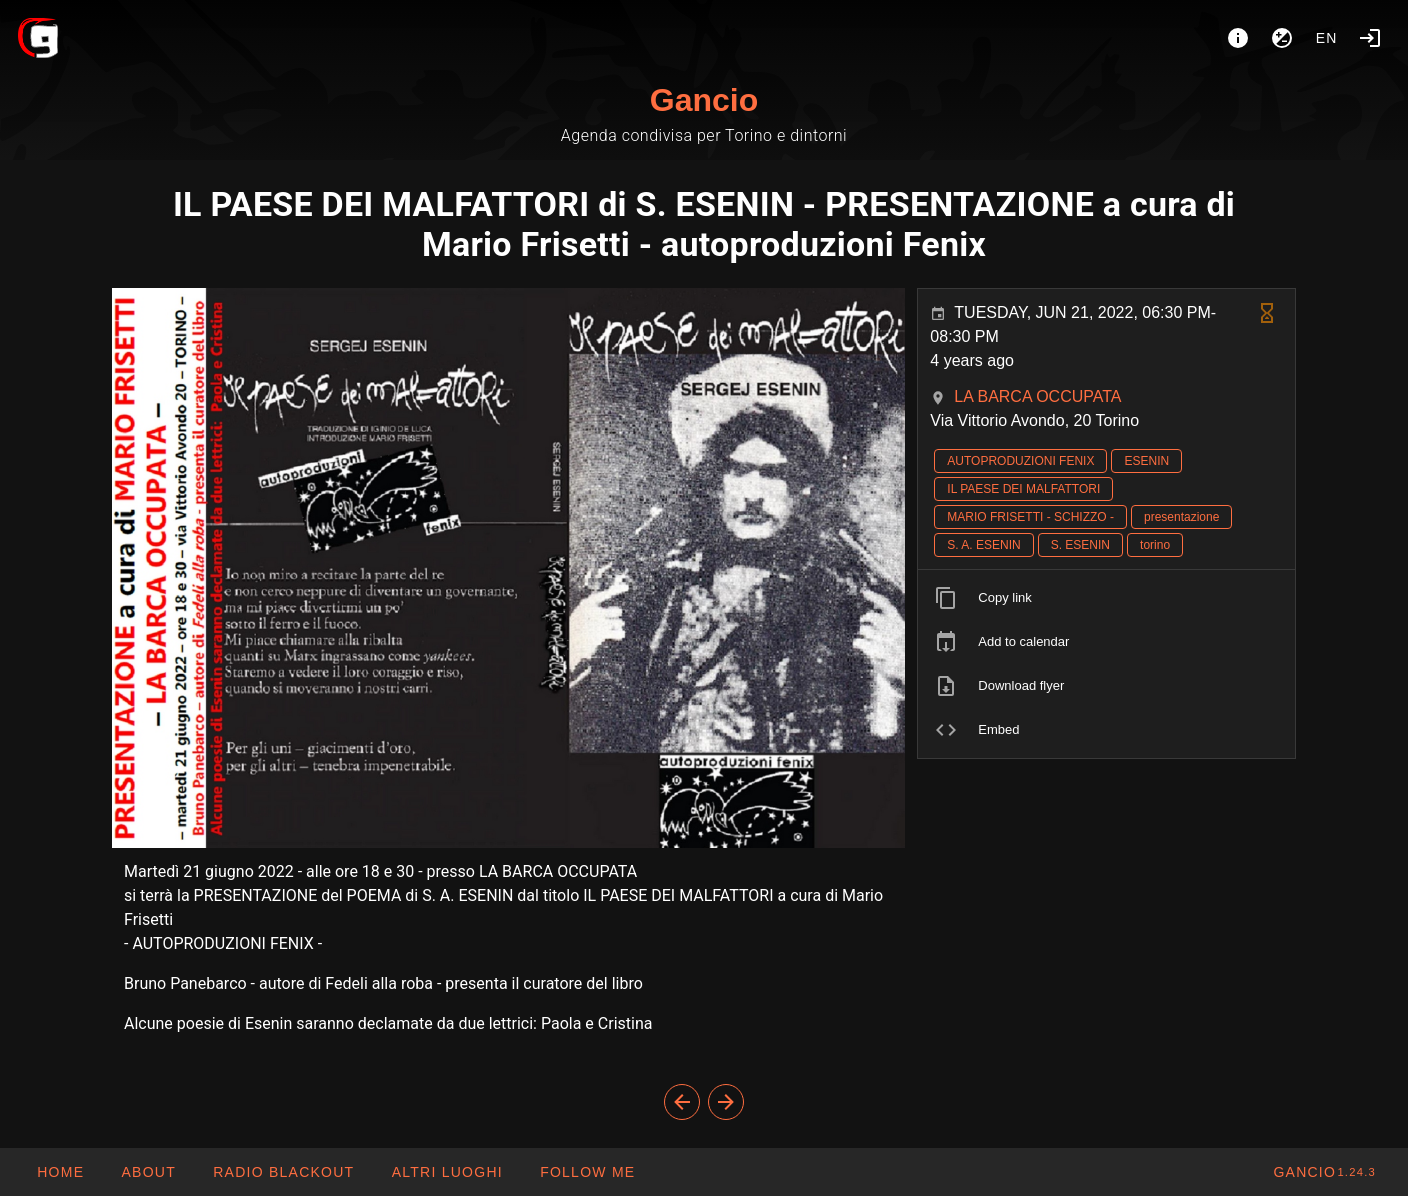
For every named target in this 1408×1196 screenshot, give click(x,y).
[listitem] (1106, 598)
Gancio (704, 100)
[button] (446, 1172)
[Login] (1370, 38)
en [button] (1327, 38)
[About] (1238, 38)
